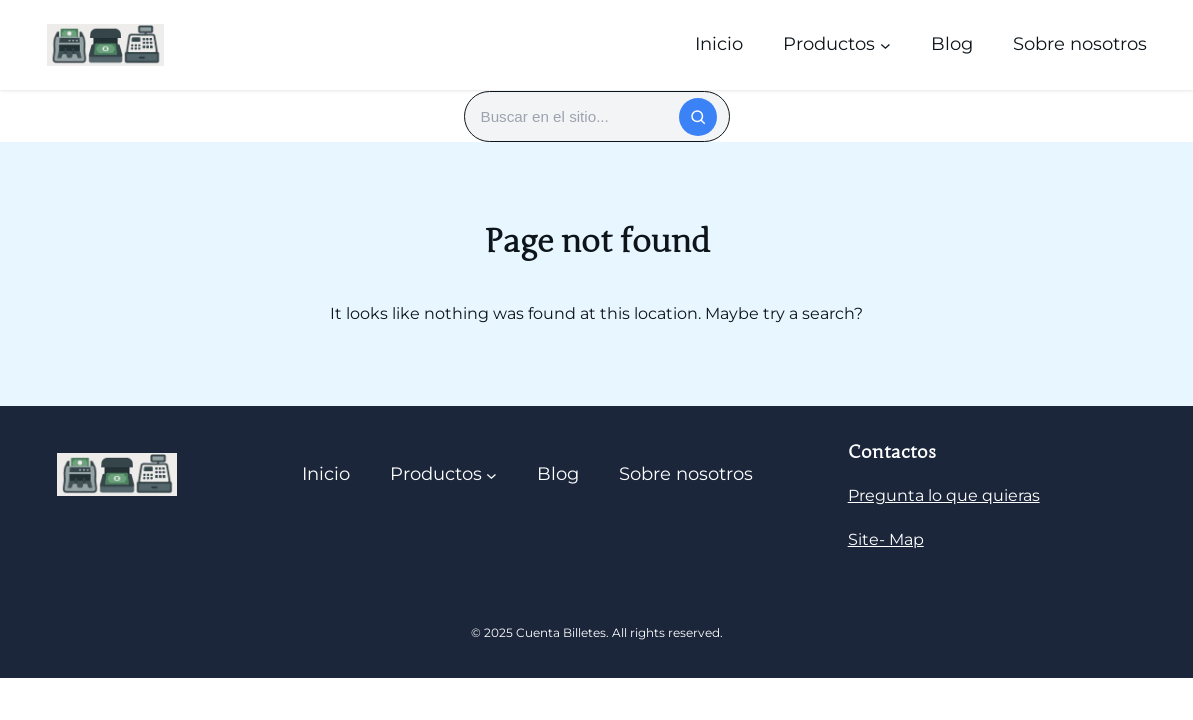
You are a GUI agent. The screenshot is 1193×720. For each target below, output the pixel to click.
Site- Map (886, 539)
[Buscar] (698, 117)
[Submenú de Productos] (885, 44)
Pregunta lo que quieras (944, 495)
